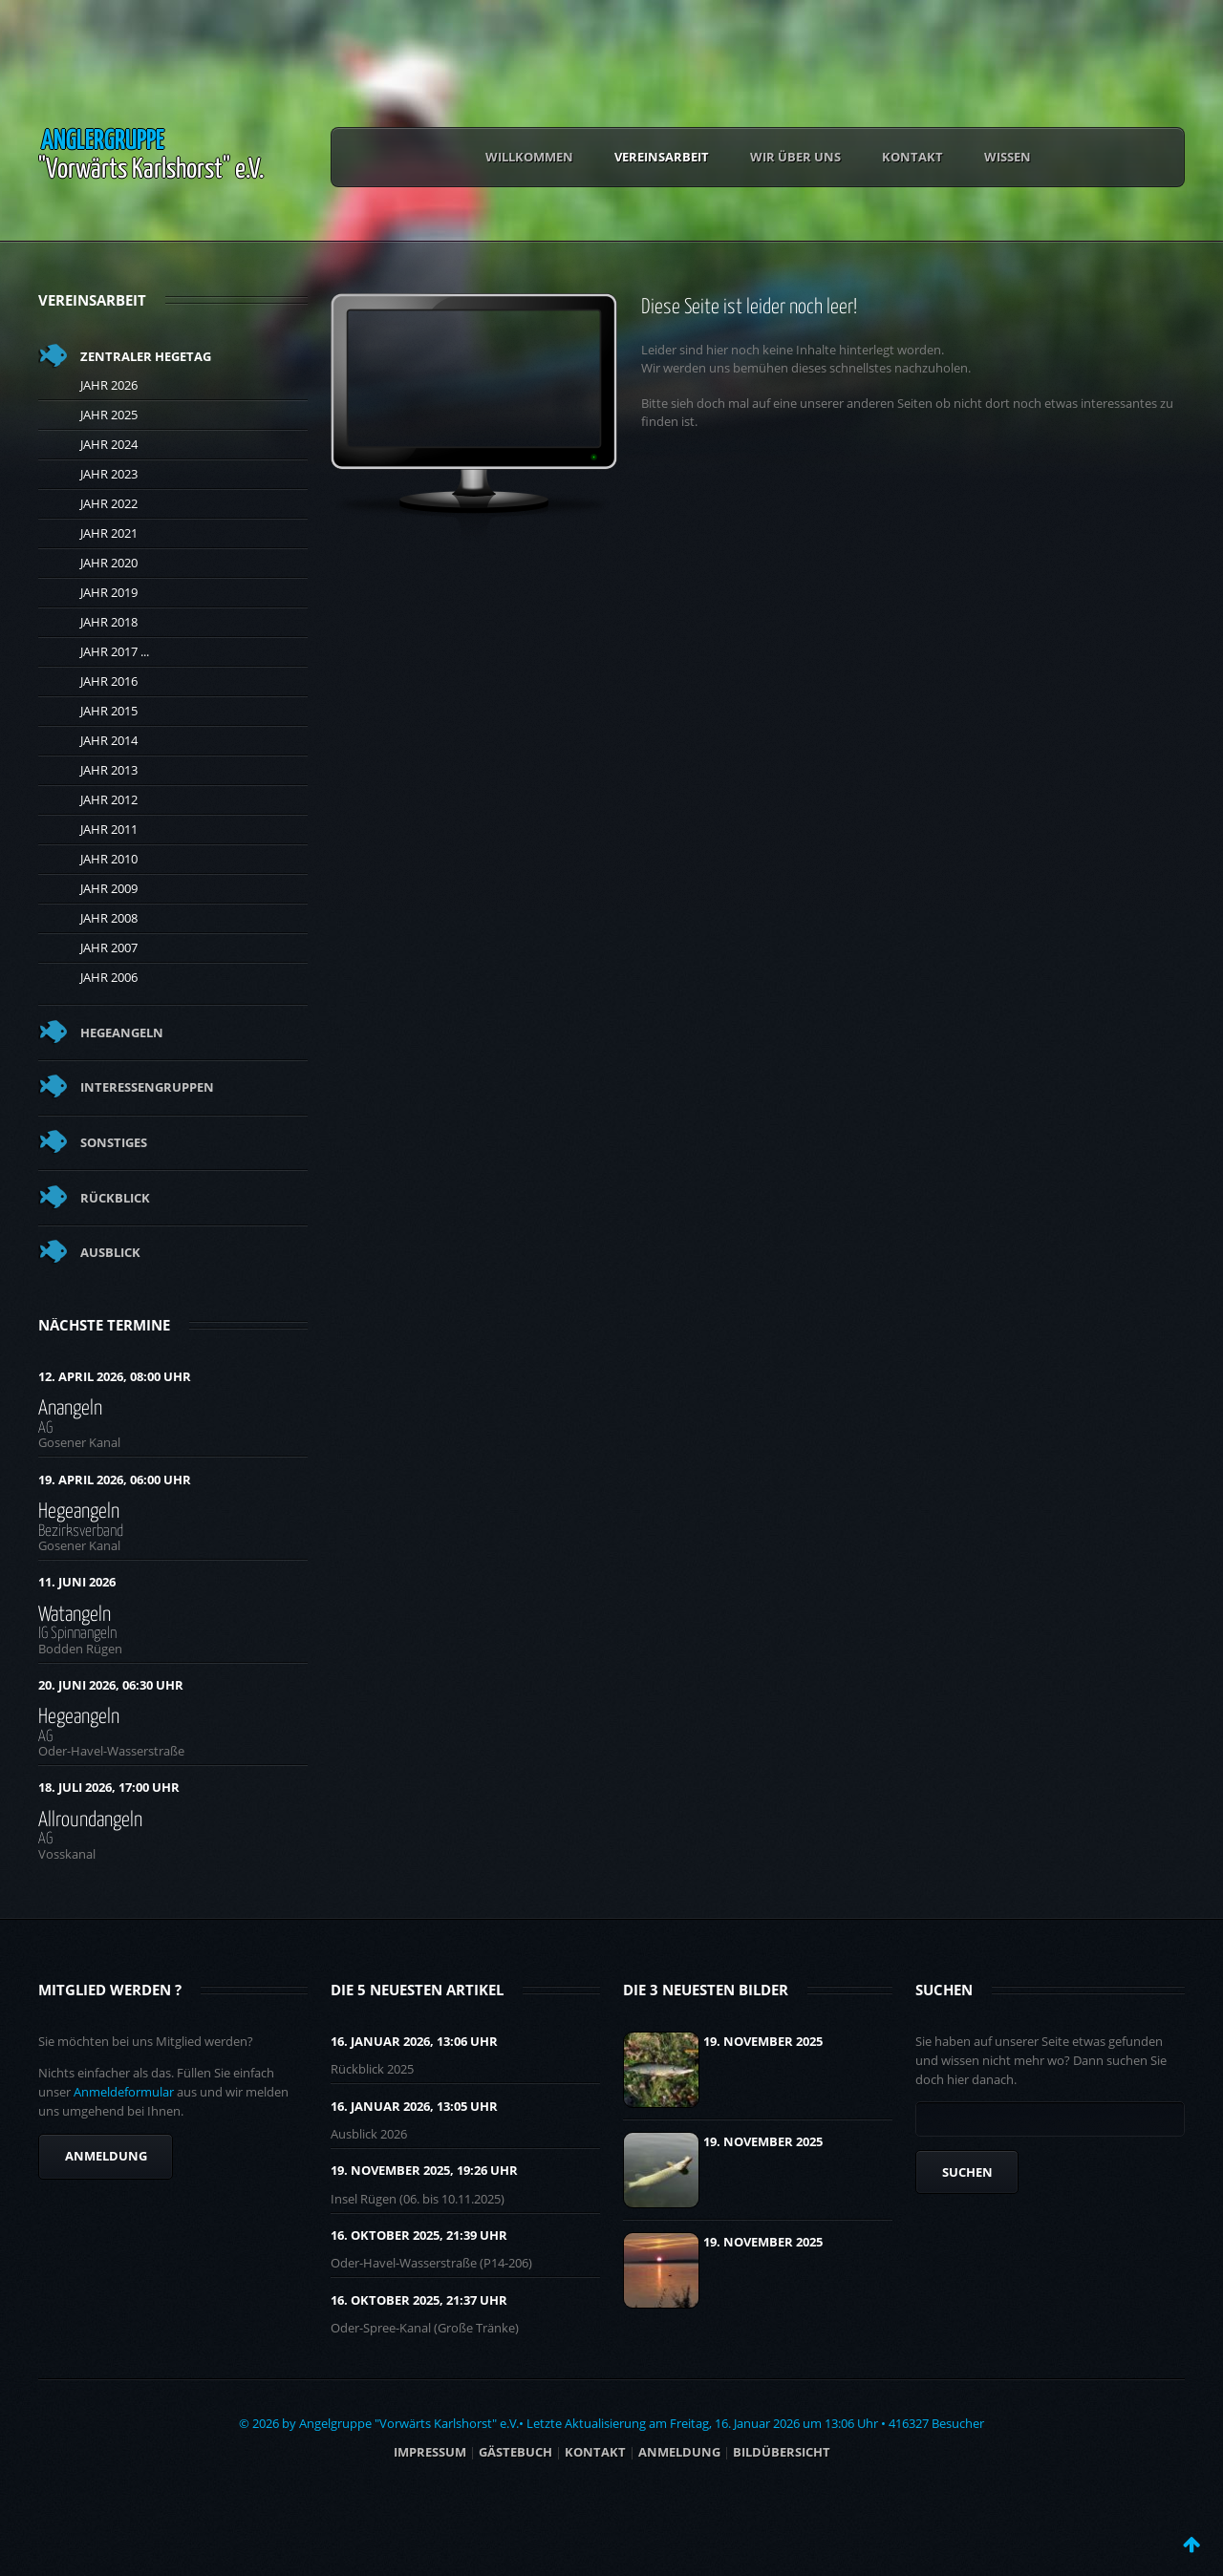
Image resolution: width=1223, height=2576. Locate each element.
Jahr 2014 (109, 740)
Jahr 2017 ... (114, 651)
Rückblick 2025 (372, 2068)
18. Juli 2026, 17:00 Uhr (109, 1787)
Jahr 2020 (109, 562)
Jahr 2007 (109, 947)
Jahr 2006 (109, 977)
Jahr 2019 (109, 592)
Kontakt (912, 156)
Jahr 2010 (109, 858)
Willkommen (529, 156)
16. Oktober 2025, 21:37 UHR (419, 2300)
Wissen (1007, 156)
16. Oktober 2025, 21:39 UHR (419, 2235)
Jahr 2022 (109, 503)
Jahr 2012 (109, 799)
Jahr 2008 (109, 917)
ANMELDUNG (679, 2451)
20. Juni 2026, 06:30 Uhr (110, 1684)
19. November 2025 (763, 2041)
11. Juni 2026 (77, 1581)
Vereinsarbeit (661, 156)
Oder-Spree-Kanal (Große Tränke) (425, 2327)
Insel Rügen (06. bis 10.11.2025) (417, 2198)
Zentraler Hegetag (145, 356)
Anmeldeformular (124, 2091)
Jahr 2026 (109, 385)
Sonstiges (113, 1142)
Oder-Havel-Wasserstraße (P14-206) (431, 2262)
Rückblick (115, 1197)
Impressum (430, 2451)
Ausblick (110, 1252)
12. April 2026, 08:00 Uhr (114, 1376)
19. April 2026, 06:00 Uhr (114, 1479)
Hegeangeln (121, 1032)
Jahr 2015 (109, 710)
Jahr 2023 (109, 473)
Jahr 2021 (109, 533)
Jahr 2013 (109, 769)
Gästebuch (515, 2451)
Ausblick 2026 (369, 2133)
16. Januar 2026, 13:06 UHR (414, 2041)
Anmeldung (106, 2155)
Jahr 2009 (109, 888)
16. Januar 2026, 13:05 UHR (414, 2106)
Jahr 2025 (109, 414)
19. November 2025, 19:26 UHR (424, 2170)
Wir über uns (795, 156)
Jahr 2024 (109, 444)
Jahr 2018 (109, 621)
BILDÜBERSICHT (781, 2451)
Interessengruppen (147, 1087)
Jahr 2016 (109, 681)
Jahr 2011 (109, 829)
